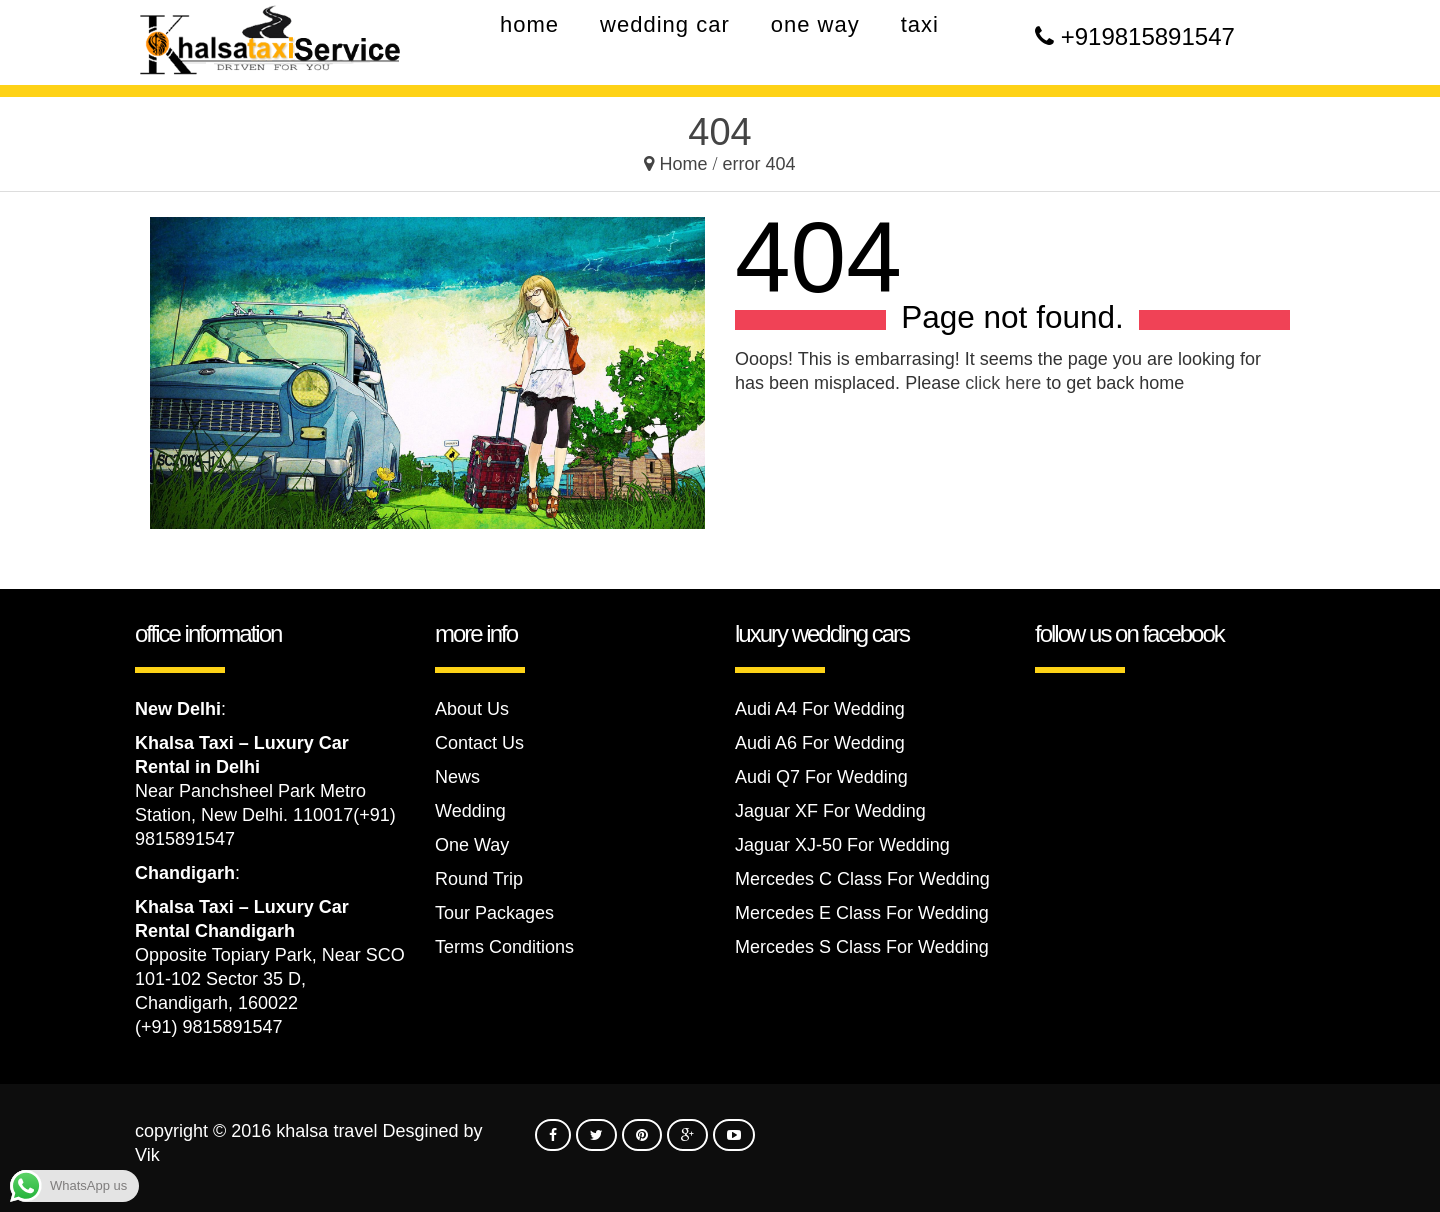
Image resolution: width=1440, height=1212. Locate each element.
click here (1003, 383)
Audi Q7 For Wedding (821, 777)
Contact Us (479, 743)
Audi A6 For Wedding (820, 743)
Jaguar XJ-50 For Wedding (842, 845)
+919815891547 (1148, 36)
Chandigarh (185, 873)
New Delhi (178, 709)
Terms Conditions (504, 947)
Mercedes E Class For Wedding (862, 913)
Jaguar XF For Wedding (830, 811)
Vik (147, 1155)
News (457, 777)
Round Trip (479, 879)
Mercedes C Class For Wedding (862, 879)
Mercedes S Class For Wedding (862, 947)
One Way (472, 845)
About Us (472, 709)
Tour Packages (494, 913)
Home (683, 164)
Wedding (470, 811)
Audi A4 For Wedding (820, 709)
